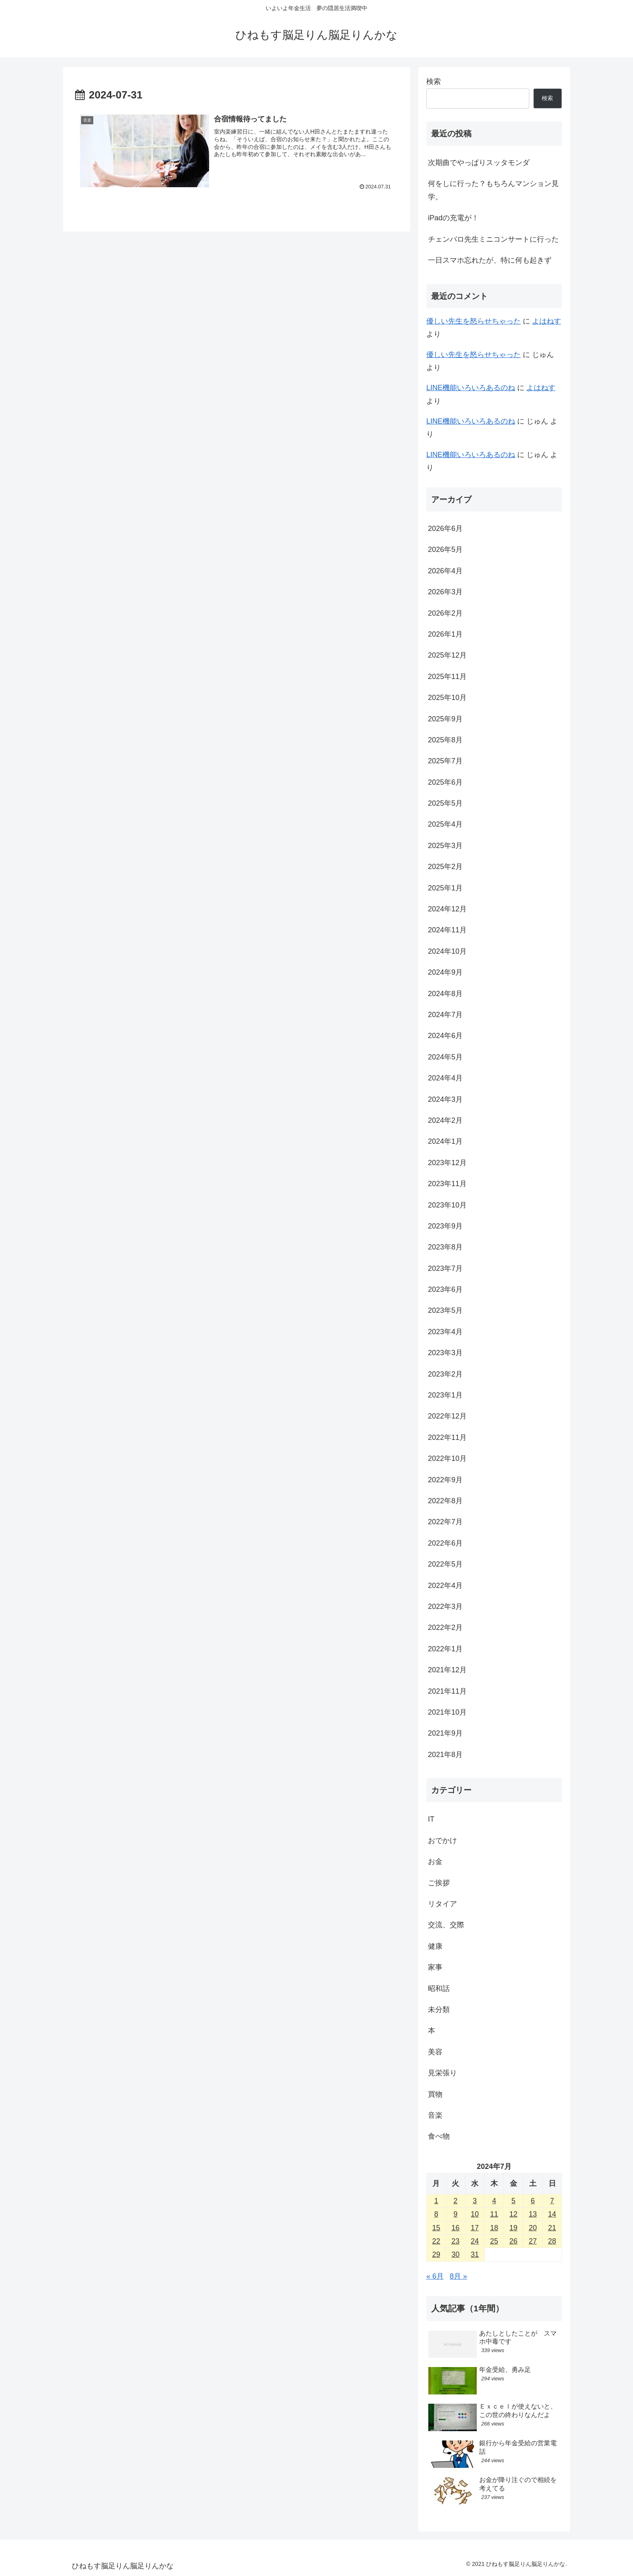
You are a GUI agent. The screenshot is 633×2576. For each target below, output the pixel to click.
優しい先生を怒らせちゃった (473, 321)
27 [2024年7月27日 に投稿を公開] (533, 2241)
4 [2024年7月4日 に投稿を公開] (494, 2201)
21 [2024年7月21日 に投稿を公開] (552, 2228)
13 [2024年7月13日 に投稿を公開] (533, 2214)
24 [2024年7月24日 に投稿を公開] (475, 2241)
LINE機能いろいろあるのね (470, 388)
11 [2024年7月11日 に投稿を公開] (494, 2214)
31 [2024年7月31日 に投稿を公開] (475, 2254)
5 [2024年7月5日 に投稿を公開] (513, 2201)
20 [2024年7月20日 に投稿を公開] (533, 2228)
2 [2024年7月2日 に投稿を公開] (455, 2201)
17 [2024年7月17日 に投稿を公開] (475, 2228)
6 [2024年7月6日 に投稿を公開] (533, 2201)
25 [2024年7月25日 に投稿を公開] (494, 2241)
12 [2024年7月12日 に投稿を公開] (513, 2214)
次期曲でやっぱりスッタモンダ (479, 163)
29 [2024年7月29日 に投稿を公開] (436, 2254)
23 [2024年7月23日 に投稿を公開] (455, 2241)
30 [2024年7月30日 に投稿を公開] (455, 2254)
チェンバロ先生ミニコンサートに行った (493, 239)
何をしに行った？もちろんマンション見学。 (493, 190)
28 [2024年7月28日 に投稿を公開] (552, 2241)
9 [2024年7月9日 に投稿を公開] (455, 2214)
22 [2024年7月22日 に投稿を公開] (436, 2241)
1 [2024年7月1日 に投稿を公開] (436, 2201)
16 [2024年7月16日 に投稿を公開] (455, 2228)
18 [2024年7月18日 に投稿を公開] (494, 2228)
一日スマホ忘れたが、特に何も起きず (489, 260)
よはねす (546, 321)
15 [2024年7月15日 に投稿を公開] (436, 2228)
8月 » (458, 2276)
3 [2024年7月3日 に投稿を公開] (475, 2201)
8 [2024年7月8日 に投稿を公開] (436, 2214)
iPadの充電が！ (453, 218)
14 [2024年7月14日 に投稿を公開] (552, 2214)
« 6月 (435, 2276)
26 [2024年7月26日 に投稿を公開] (513, 2241)
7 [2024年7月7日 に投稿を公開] (552, 2201)
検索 (433, 81)
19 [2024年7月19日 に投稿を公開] (513, 2228)
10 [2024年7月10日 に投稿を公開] (475, 2214)
